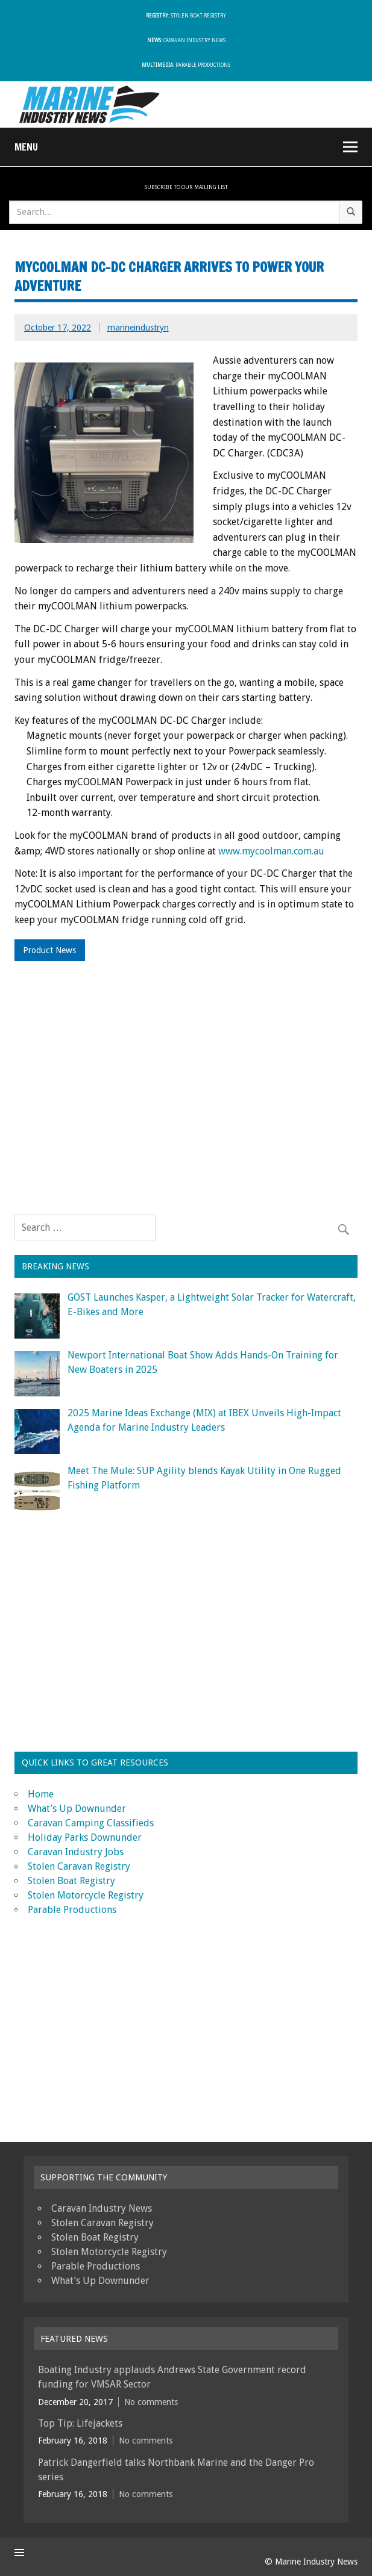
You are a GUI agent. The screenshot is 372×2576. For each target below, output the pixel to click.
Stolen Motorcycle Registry (85, 1895)
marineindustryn (138, 327)
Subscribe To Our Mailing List (186, 187)
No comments (151, 2402)
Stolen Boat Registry (186, 16)
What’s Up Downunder (77, 1808)
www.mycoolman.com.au (271, 851)
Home (41, 1794)
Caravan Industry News (186, 40)
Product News (49, 950)
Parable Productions (186, 65)
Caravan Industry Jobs (76, 1852)
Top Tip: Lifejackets (80, 2423)
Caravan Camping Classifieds (91, 1823)
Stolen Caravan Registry (79, 1866)
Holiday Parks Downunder (85, 1837)
